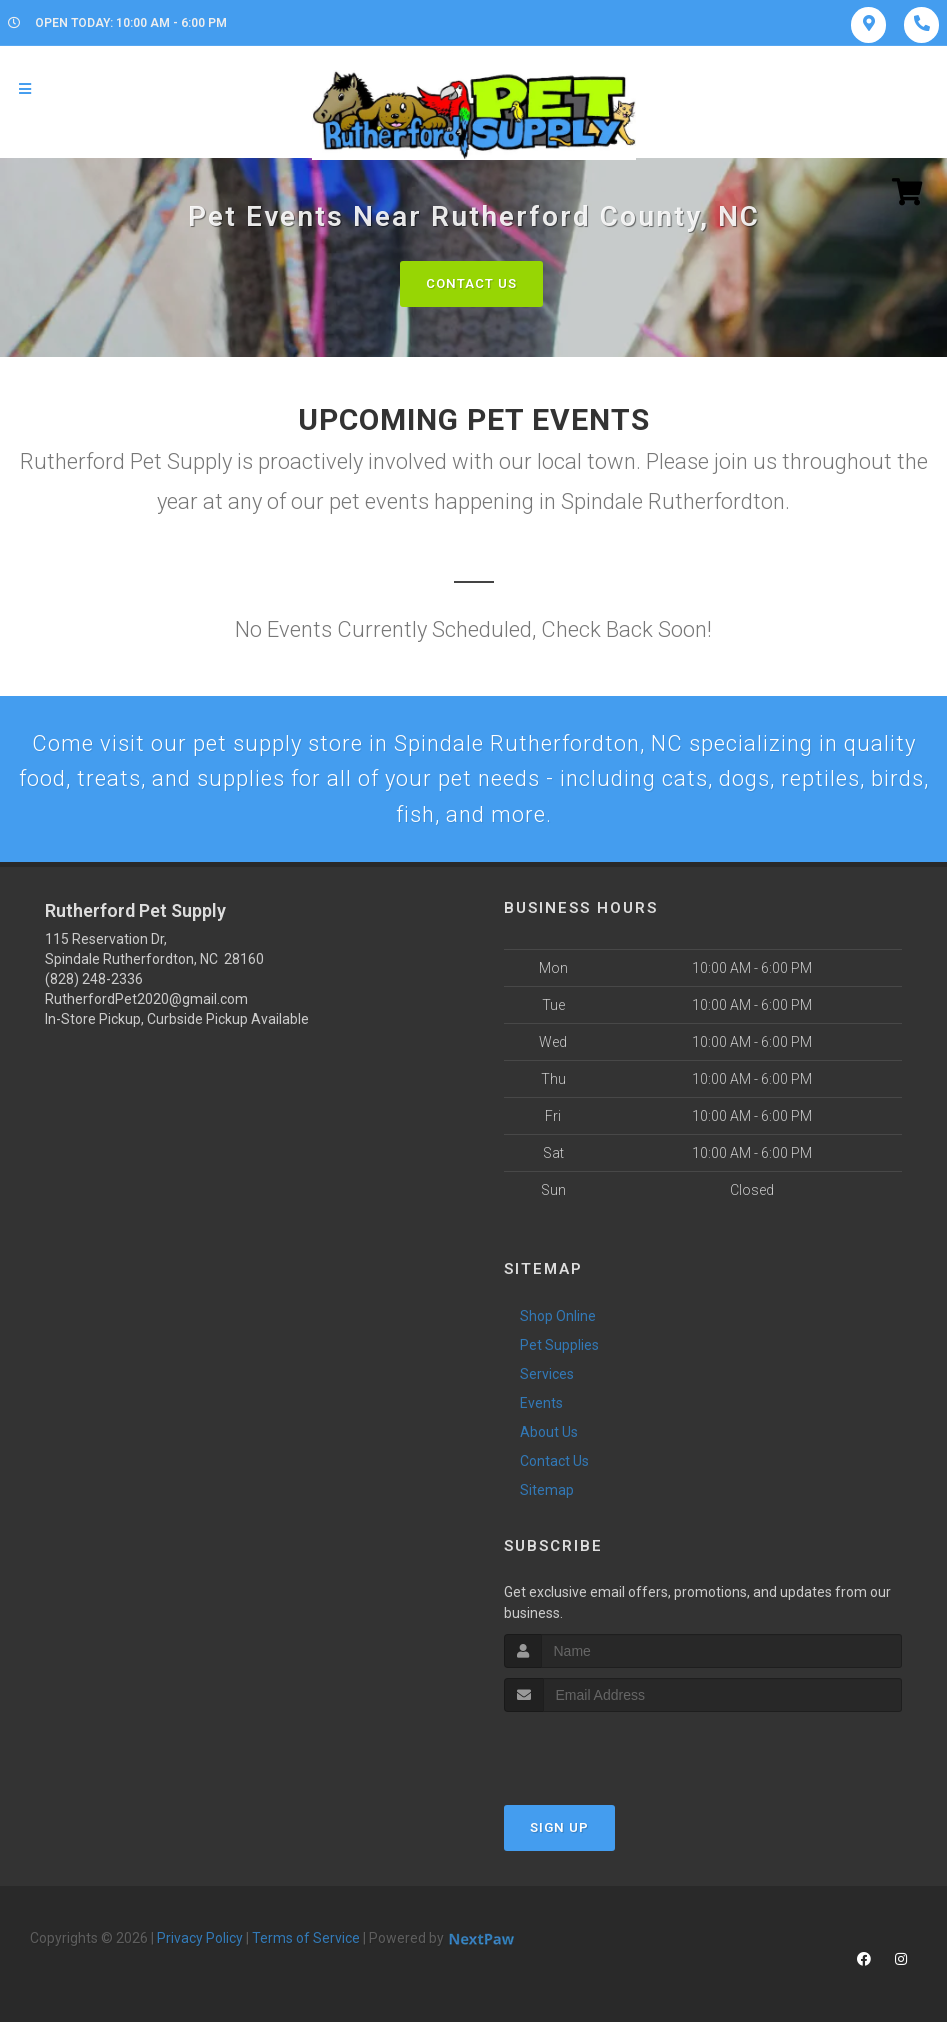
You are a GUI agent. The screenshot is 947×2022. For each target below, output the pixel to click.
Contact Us (471, 283)
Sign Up (559, 1827)
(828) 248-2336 (94, 979)
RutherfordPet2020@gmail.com (146, 999)
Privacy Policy (200, 1938)
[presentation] (610, 1749)
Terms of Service (306, 1938)
